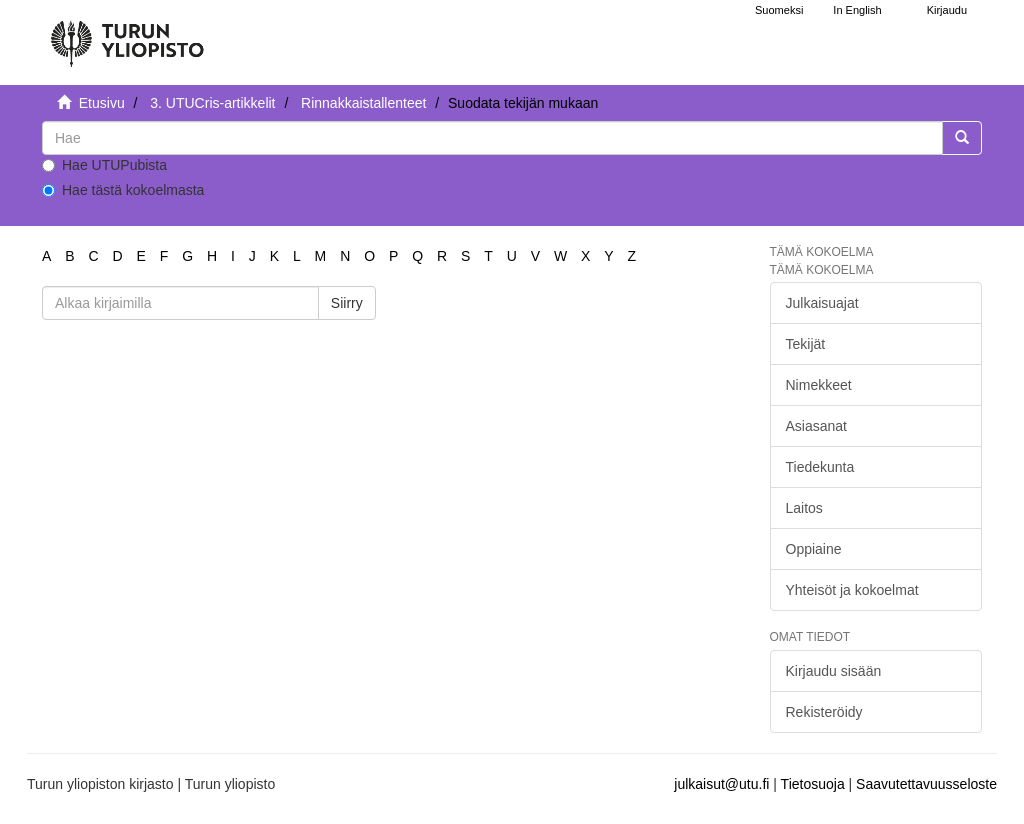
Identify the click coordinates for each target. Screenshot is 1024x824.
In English (857, 10)
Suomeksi (779, 10)
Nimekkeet (819, 385)
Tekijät (806, 344)
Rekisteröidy (824, 712)
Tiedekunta (820, 467)
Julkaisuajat (822, 303)
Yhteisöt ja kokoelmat (852, 590)
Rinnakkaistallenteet (363, 103)
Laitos (804, 508)
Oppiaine (814, 549)
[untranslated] (492, 138)
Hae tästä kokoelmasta (123, 190)
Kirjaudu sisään (834, 671)
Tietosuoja (813, 784)
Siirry (347, 303)
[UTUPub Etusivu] (127, 35)
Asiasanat (816, 426)
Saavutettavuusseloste (926, 784)
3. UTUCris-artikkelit (212, 103)
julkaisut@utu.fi (721, 784)
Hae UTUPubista (104, 165)
